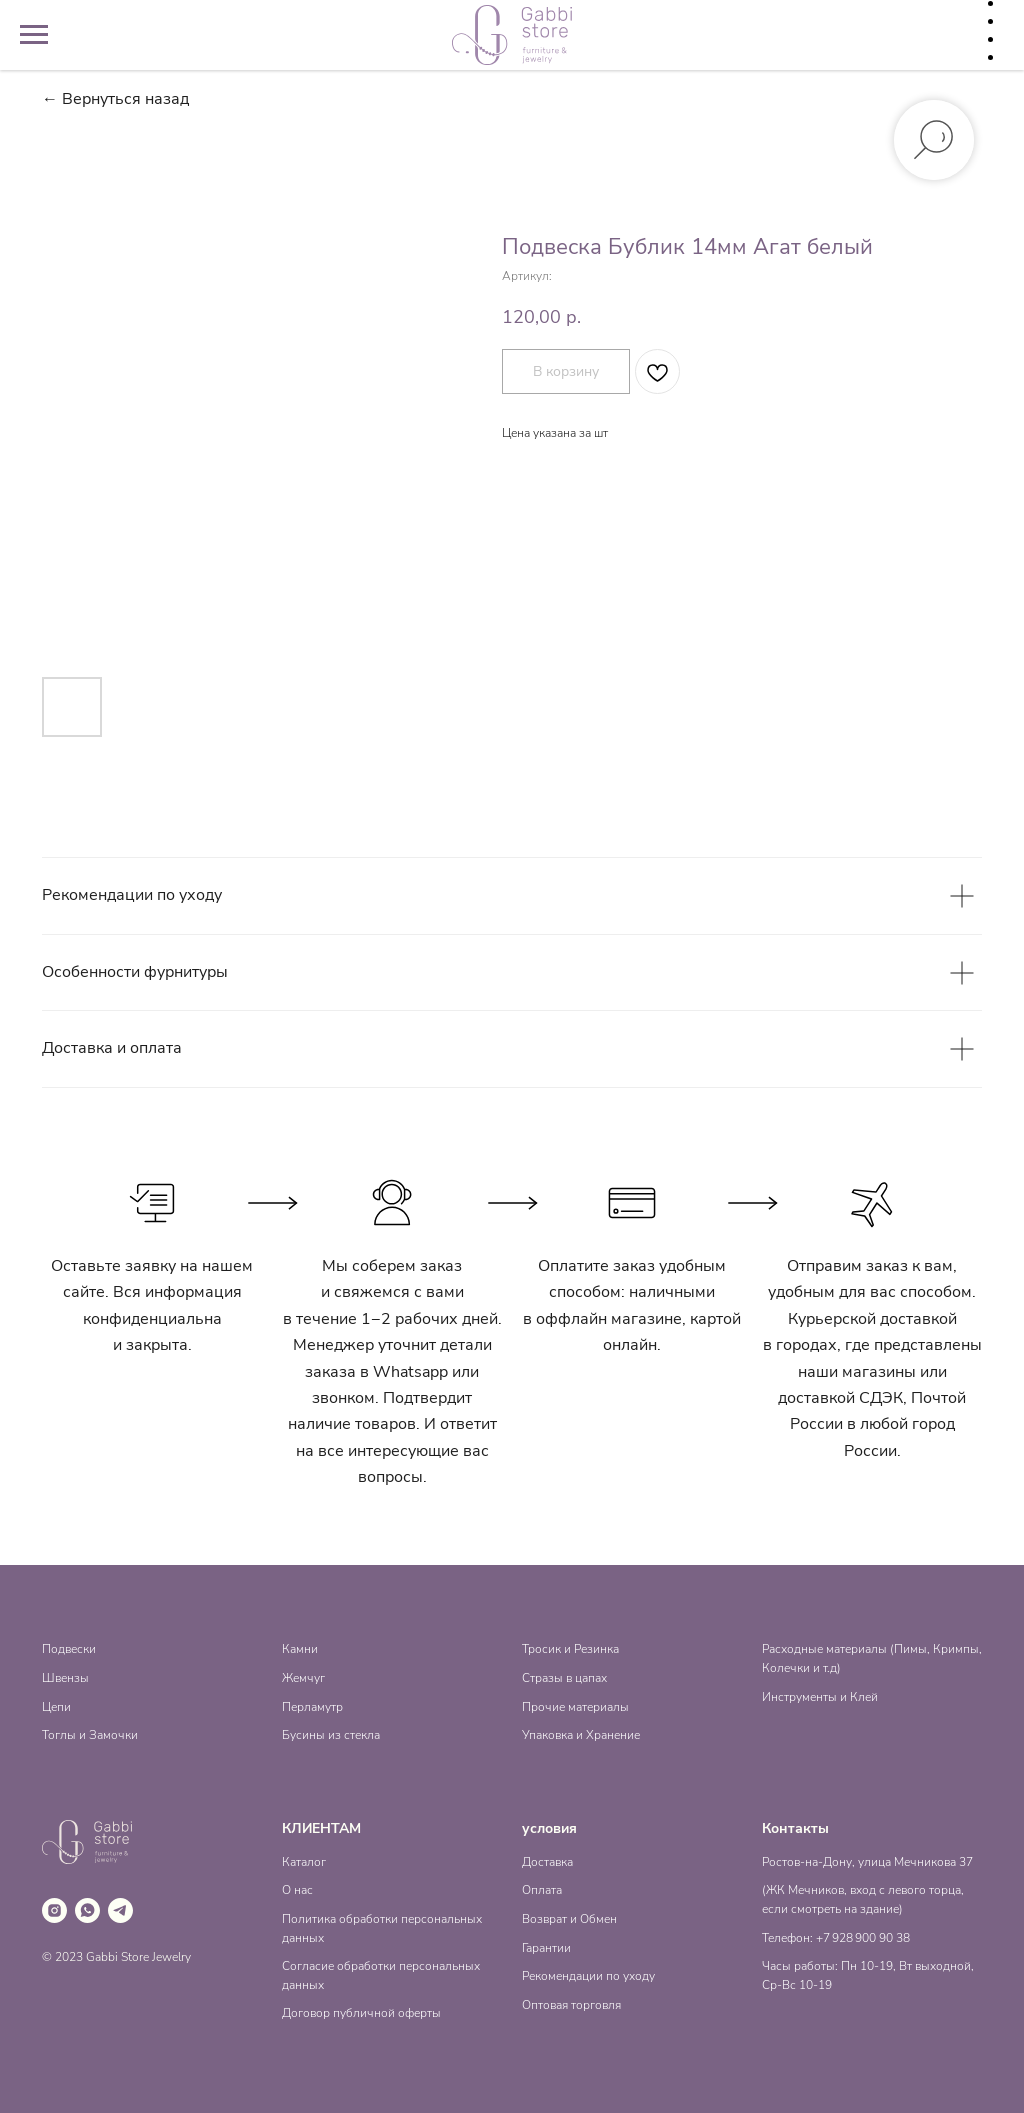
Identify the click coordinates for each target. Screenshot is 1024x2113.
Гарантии (546, 1948)
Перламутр (312, 1707)
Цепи (56, 1707)
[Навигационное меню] (34, 35)
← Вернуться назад (115, 99)
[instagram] (54, 1910)
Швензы (65, 1678)
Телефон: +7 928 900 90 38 (836, 1938)
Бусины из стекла (331, 1735)
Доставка (547, 1862)
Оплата (542, 1890)
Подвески (69, 1649)
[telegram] (120, 1910)
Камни (300, 1649)
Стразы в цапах (564, 1678)
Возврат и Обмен (569, 1919)
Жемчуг (303, 1678)
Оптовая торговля (571, 2005)
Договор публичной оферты (361, 2013)
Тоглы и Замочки (90, 1735)
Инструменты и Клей (820, 1697)
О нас (297, 1890)
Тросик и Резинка (570, 1649)
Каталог (304, 1862)
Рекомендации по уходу (588, 1976)
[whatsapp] (87, 1910)
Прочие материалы (575, 1707)
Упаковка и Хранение (581, 1735)
